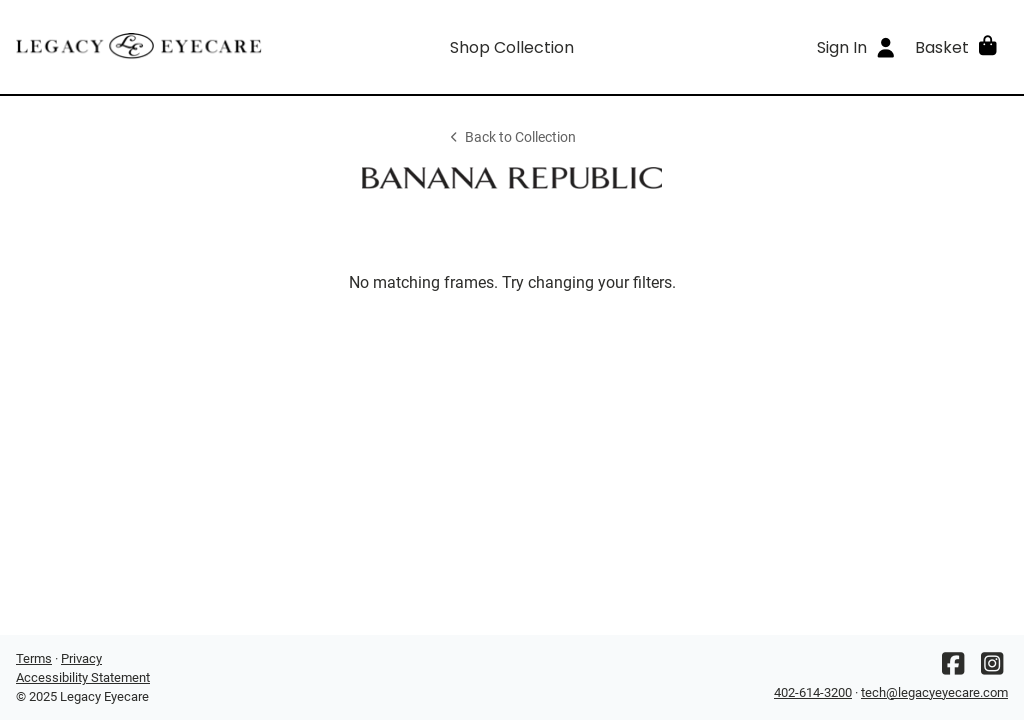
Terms (34, 658)
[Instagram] (992, 668)
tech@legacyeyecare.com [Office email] (934, 692)
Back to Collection (512, 137)
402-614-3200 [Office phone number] (813, 692)
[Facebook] (953, 668)
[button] (957, 47)
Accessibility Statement (83, 677)
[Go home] (140, 47)
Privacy (81, 658)
